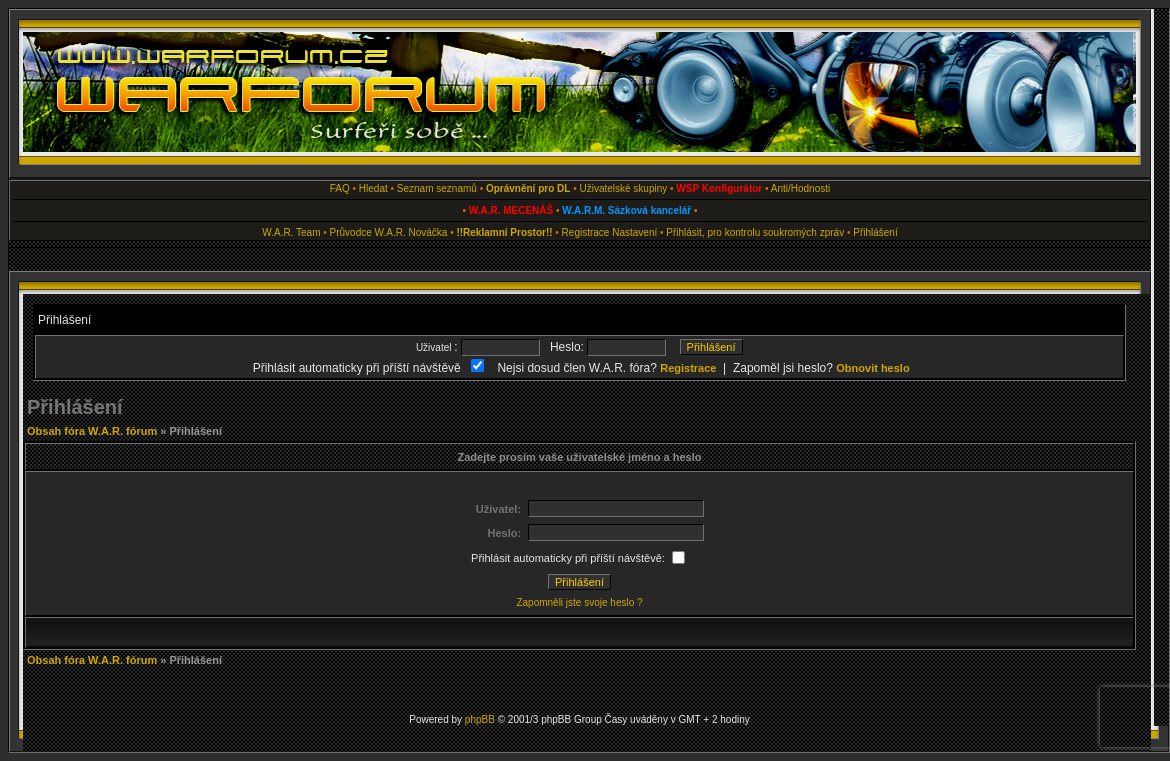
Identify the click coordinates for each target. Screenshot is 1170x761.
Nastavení (634, 232)
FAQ (340, 188)
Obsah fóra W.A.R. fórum (92, 431)
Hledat (373, 188)
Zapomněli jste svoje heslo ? (579, 602)
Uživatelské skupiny (623, 188)
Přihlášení (875, 232)
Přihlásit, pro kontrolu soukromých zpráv (755, 232)
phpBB (480, 719)
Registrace (586, 232)
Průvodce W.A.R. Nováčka (389, 232)
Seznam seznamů (437, 188)
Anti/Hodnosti (800, 188)
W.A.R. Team (291, 232)
